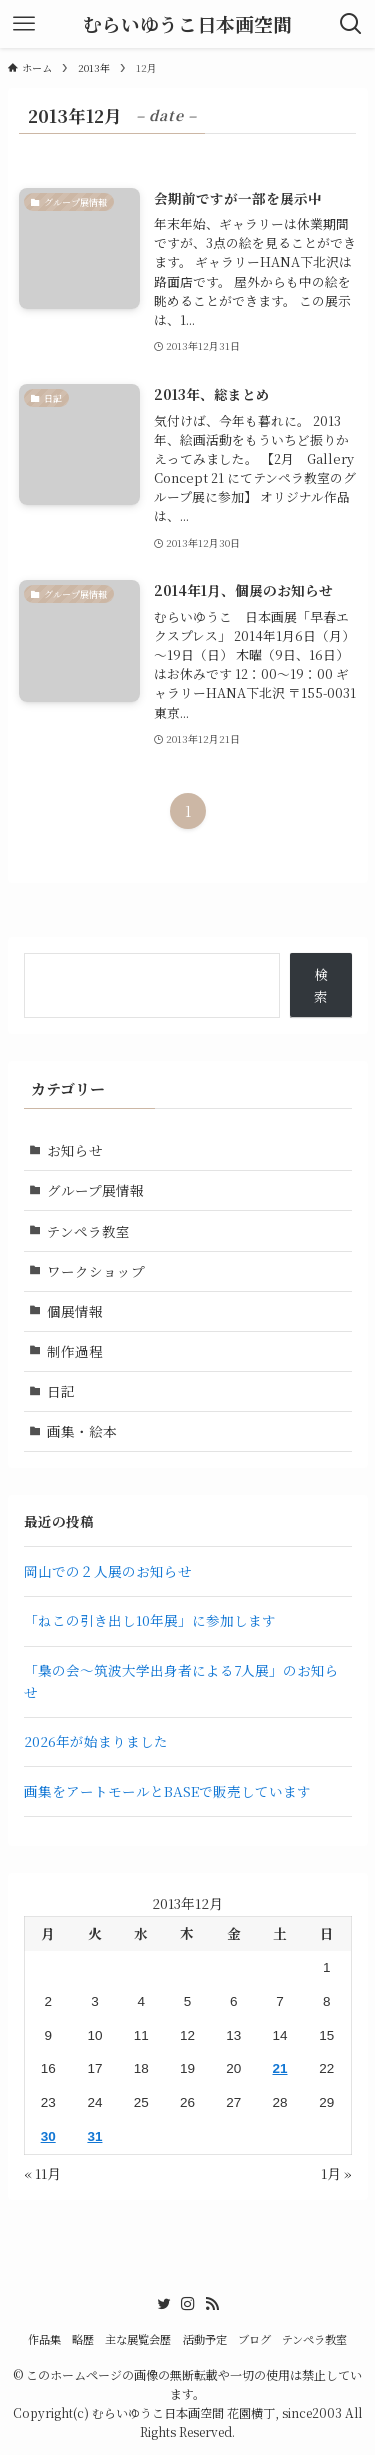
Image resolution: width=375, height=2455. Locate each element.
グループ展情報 (95, 1190)
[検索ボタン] (351, 24)
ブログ (254, 2339)
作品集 (44, 2339)
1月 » (336, 2173)
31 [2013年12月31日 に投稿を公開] (94, 2136)
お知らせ (75, 1150)
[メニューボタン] (24, 24)
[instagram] (188, 2304)
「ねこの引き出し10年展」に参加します (150, 1620)
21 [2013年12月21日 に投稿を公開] (279, 2068)
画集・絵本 (82, 1431)
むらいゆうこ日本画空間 (187, 24)
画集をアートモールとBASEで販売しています (167, 1791)
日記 (61, 1391)
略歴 (83, 2339)
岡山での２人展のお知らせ (108, 1571)
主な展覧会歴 (138, 2339)
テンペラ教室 (88, 1231)
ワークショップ (96, 1271)
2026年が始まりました (96, 1741)
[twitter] (164, 2304)
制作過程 (75, 1351)
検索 (321, 985)
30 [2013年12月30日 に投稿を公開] (48, 2136)
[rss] (212, 2304)
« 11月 (42, 2173)
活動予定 (205, 2339)
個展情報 (75, 1311)
